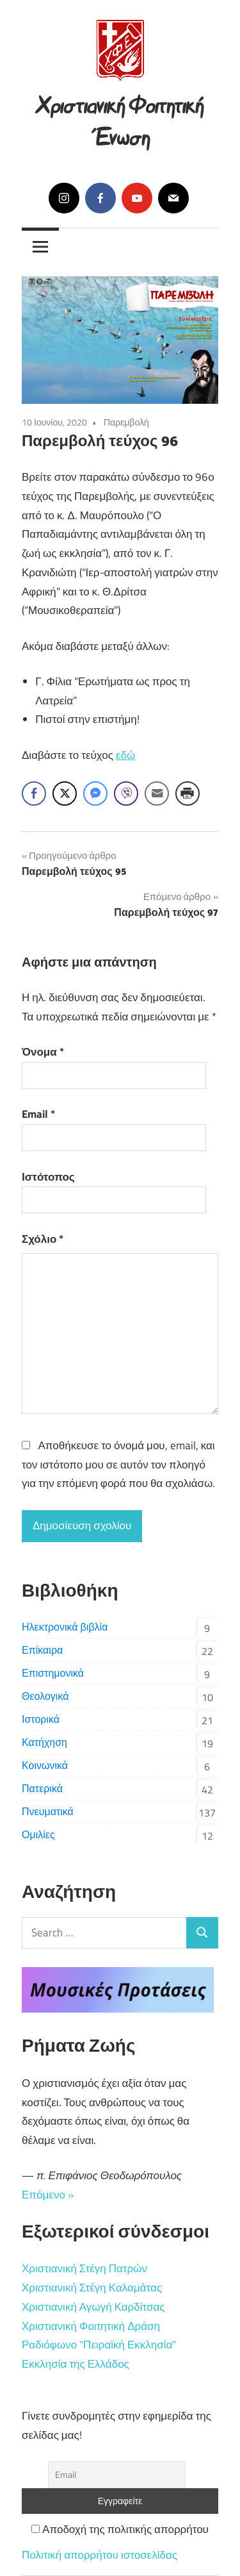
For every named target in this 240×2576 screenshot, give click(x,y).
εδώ (125, 755)
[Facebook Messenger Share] (95, 793)
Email (38, 1114)
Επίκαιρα (42, 1650)
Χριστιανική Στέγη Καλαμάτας (92, 2287)
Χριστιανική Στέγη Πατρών (84, 2268)
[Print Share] (187, 793)
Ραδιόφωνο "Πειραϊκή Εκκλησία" (99, 2344)
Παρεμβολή (126, 422)
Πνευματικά (48, 1811)
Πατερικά (42, 1788)
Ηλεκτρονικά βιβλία (65, 1626)
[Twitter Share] (64, 793)
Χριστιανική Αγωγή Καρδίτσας (93, 2306)
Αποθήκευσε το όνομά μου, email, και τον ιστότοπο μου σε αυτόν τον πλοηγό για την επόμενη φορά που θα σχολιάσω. (118, 1464)
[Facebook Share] (34, 793)
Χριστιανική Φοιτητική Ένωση (120, 119)
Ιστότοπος (48, 1176)
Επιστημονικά (53, 1673)
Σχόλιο (42, 1239)
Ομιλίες (38, 1834)
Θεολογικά (45, 1696)
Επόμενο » (48, 2194)
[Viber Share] (126, 793)
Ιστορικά (41, 1719)
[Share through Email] (157, 793)
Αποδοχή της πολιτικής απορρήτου (120, 2529)
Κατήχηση (44, 1742)
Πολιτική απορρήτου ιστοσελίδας (99, 2555)
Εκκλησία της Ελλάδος (75, 2364)
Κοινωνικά (45, 1765)
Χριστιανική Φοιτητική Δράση (91, 2326)
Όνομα (43, 1051)
